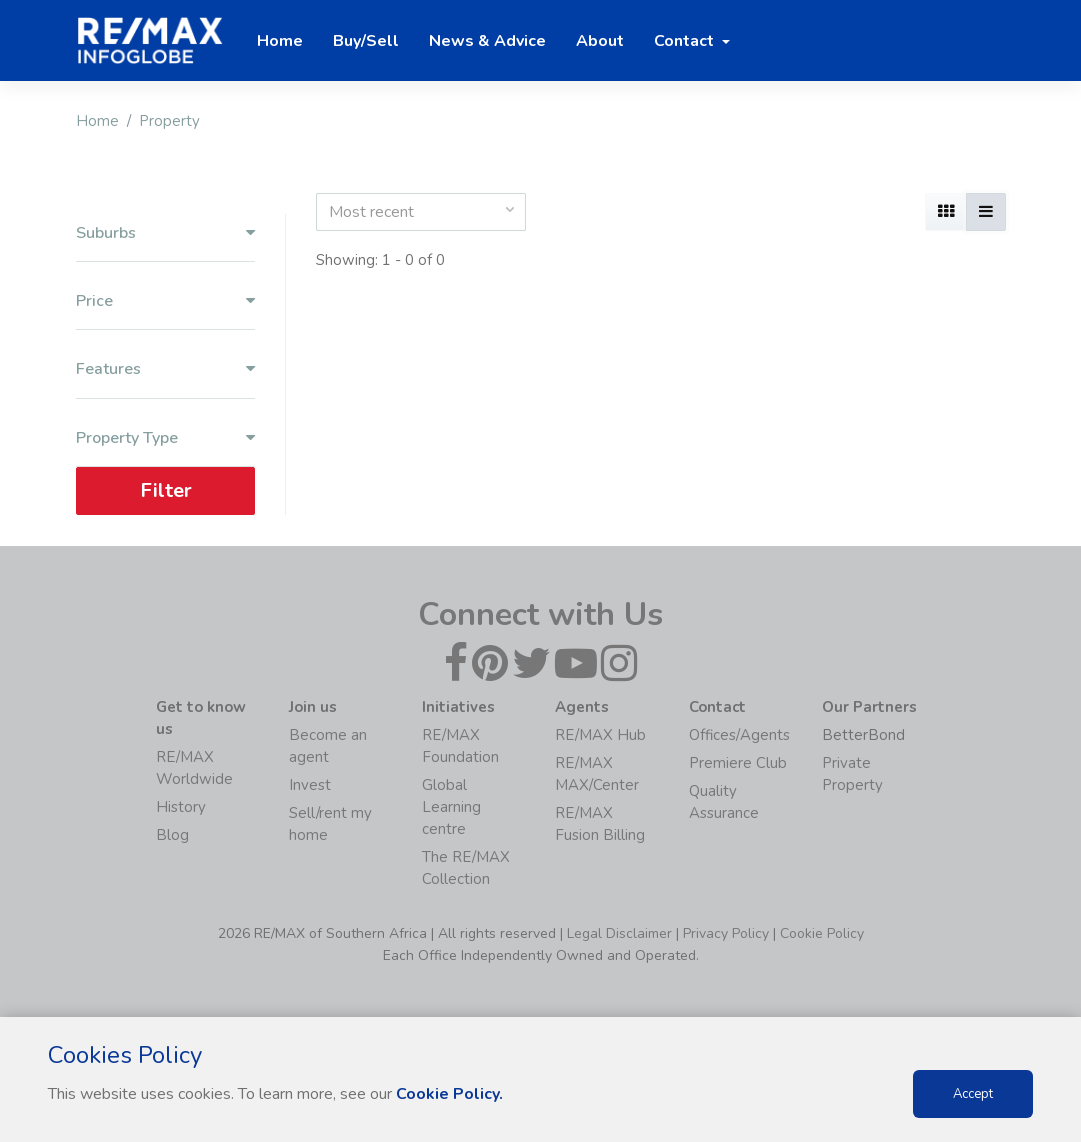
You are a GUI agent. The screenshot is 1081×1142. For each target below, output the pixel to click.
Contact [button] (686, 41)
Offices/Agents (739, 735)
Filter (165, 490)
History (181, 807)
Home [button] (280, 41)
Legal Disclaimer (619, 933)
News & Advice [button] (487, 41)
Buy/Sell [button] (366, 41)
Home (97, 121)
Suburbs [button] (165, 233)
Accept (973, 1094)
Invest (310, 785)
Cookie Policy (822, 933)
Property (169, 121)
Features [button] (165, 369)
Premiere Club (738, 763)
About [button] (600, 41)
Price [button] (165, 301)
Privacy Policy (726, 933)
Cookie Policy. (449, 1094)
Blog (172, 835)
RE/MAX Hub (600, 735)
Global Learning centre (451, 807)
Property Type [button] (165, 438)
